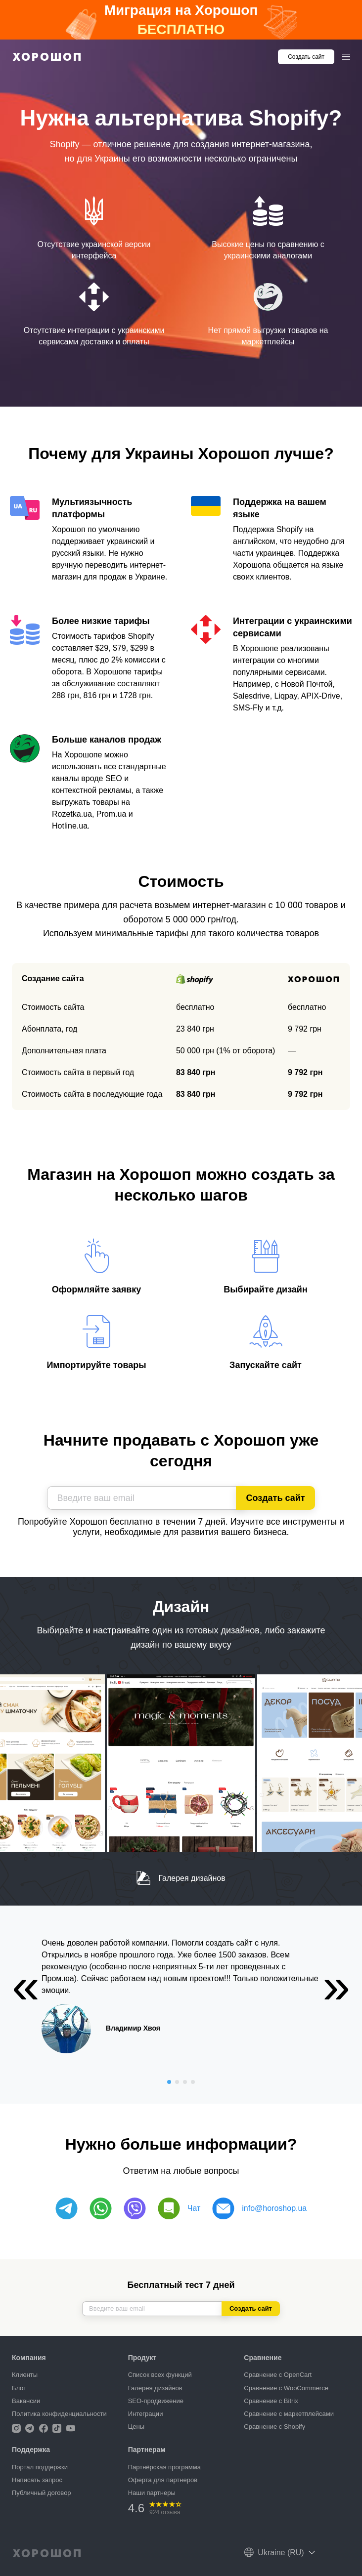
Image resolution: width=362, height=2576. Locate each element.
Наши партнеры (152, 2492)
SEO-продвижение (155, 2401)
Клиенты (25, 2374)
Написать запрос (37, 2480)
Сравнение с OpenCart (278, 2374)
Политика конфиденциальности (59, 2413)
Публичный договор (41, 2492)
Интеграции (145, 2413)
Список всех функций (160, 2374)
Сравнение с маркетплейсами (289, 2413)
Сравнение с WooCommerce (286, 2388)
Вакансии (26, 2401)
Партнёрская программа (164, 2467)
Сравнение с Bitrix (271, 2401)
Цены (136, 2426)
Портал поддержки (40, 2467)
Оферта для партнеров (162, 2480)
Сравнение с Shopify (274, 2426)
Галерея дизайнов (180, 1878)
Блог (19, 2388)
